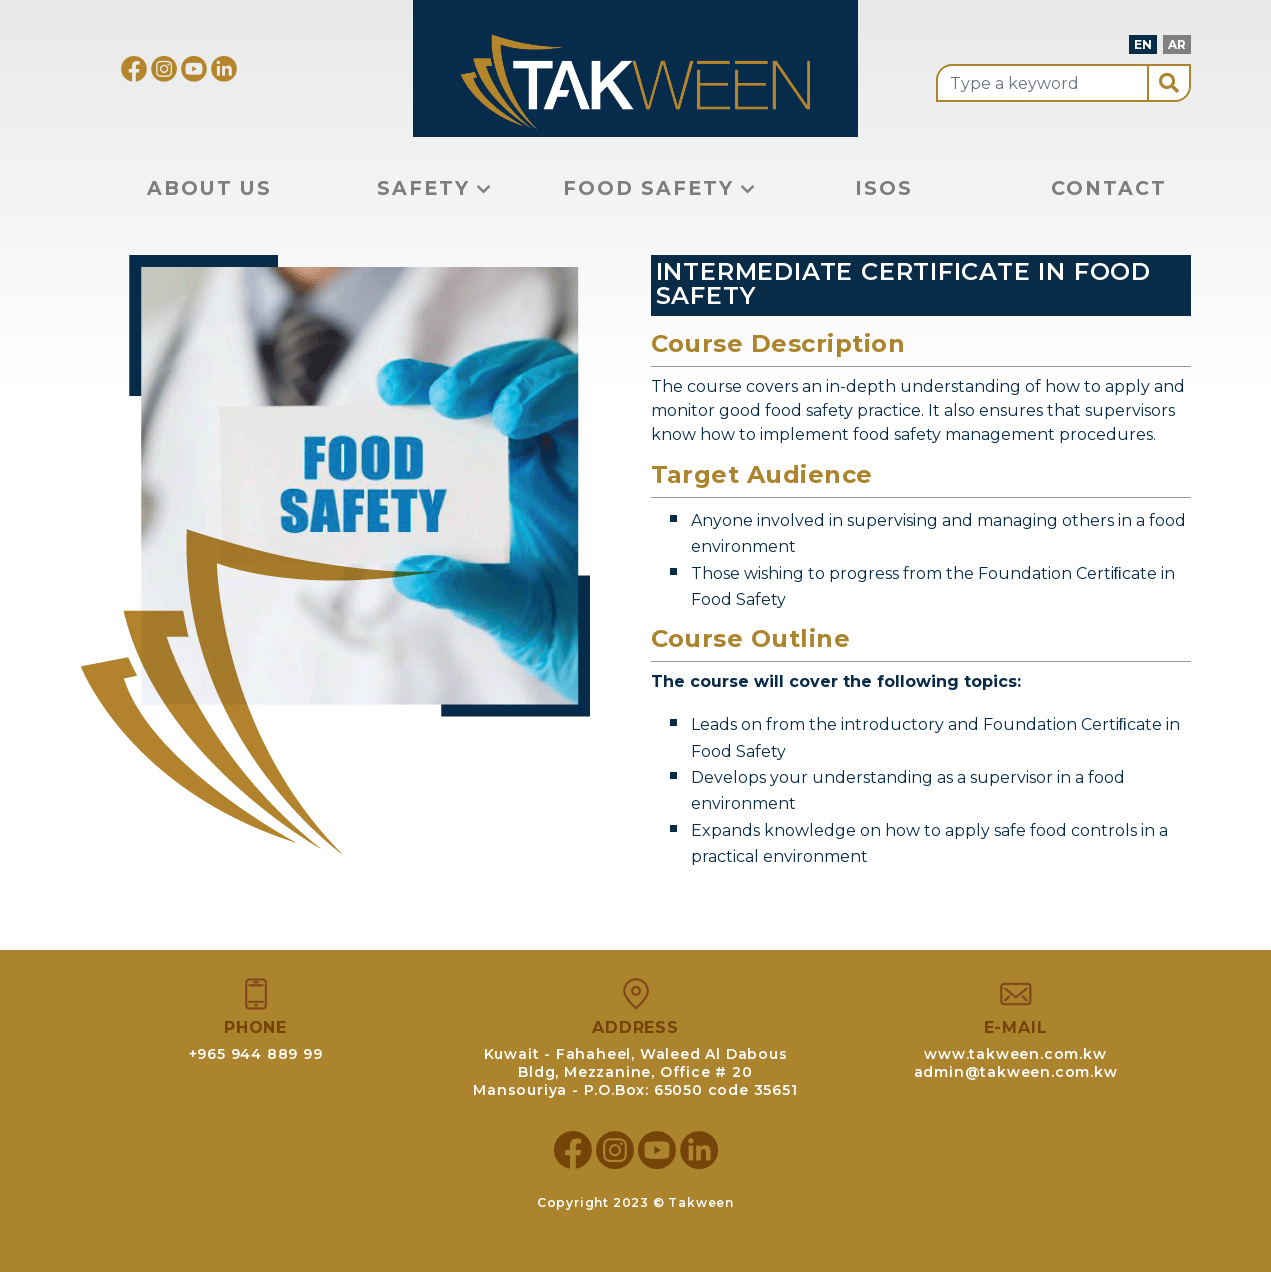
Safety (434, 188)
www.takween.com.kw (1015, 1054)
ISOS (884, 188)
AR (1177, 44)
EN (1143, 44)
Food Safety (659, 188)
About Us (209, 188)
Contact (1109, 188)
